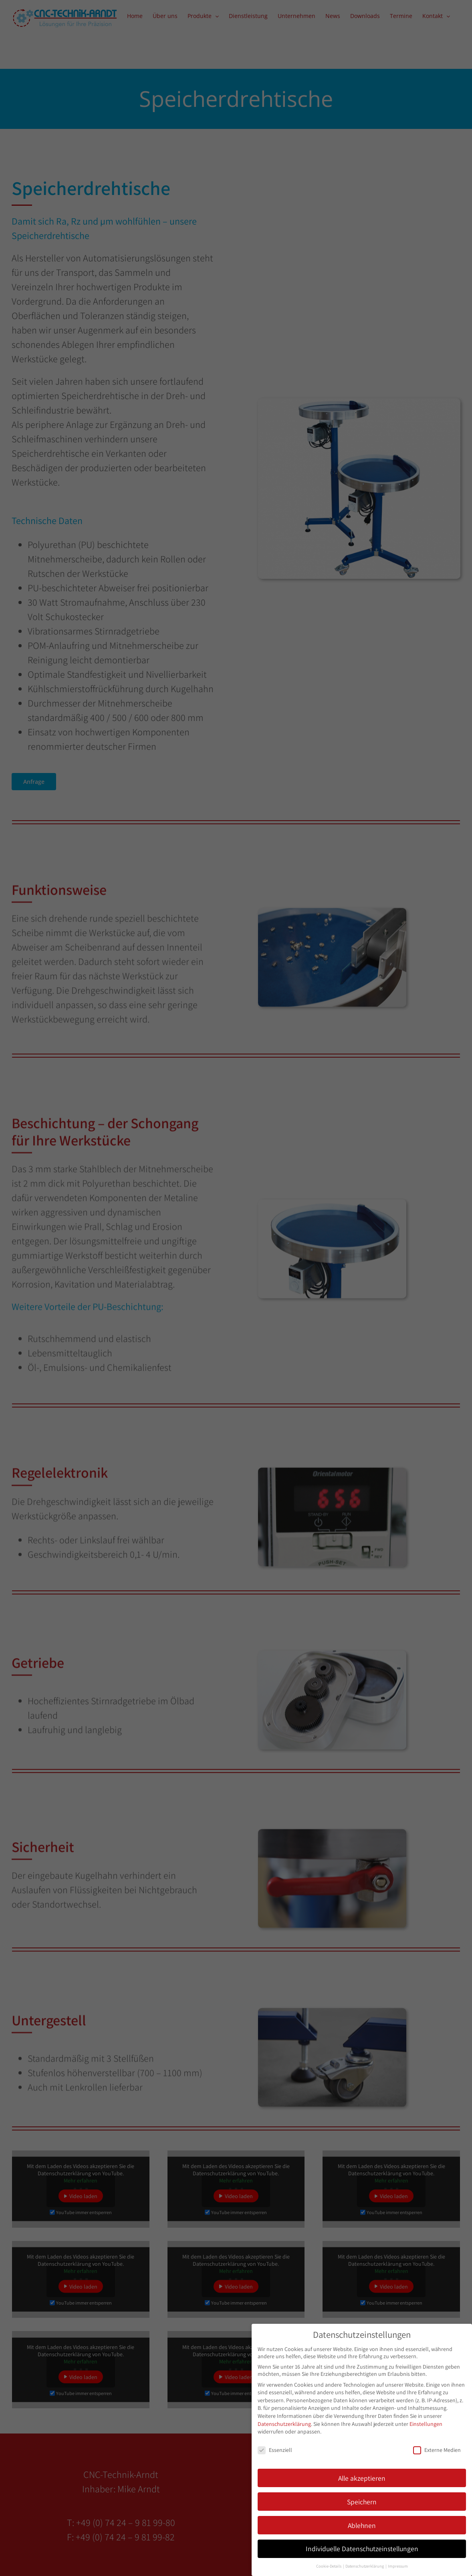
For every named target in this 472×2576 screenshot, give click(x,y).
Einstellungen (425, 2423)
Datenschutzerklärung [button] (365, 2565)
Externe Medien (437, 2449)
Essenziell (275, 2449)
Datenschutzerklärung (284, 2423)
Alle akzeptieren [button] (361, 2477)
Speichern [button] (362, 2501)
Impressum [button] (398, 2565)
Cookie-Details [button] (329, 2565)
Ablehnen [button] (362, 2524)
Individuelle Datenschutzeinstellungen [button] (362, 2548)
